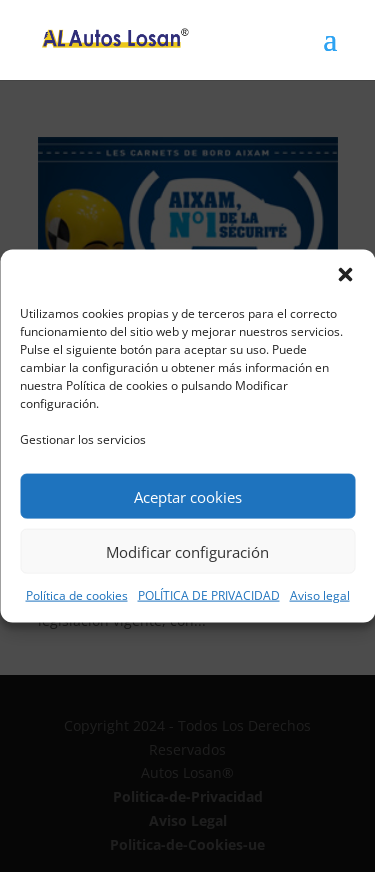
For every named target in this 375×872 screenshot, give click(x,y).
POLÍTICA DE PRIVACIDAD (209, 595)
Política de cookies (77, 595)
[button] (345, 275)
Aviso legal (320, 595)
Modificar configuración (187, 551)
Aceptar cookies (188, 496)
